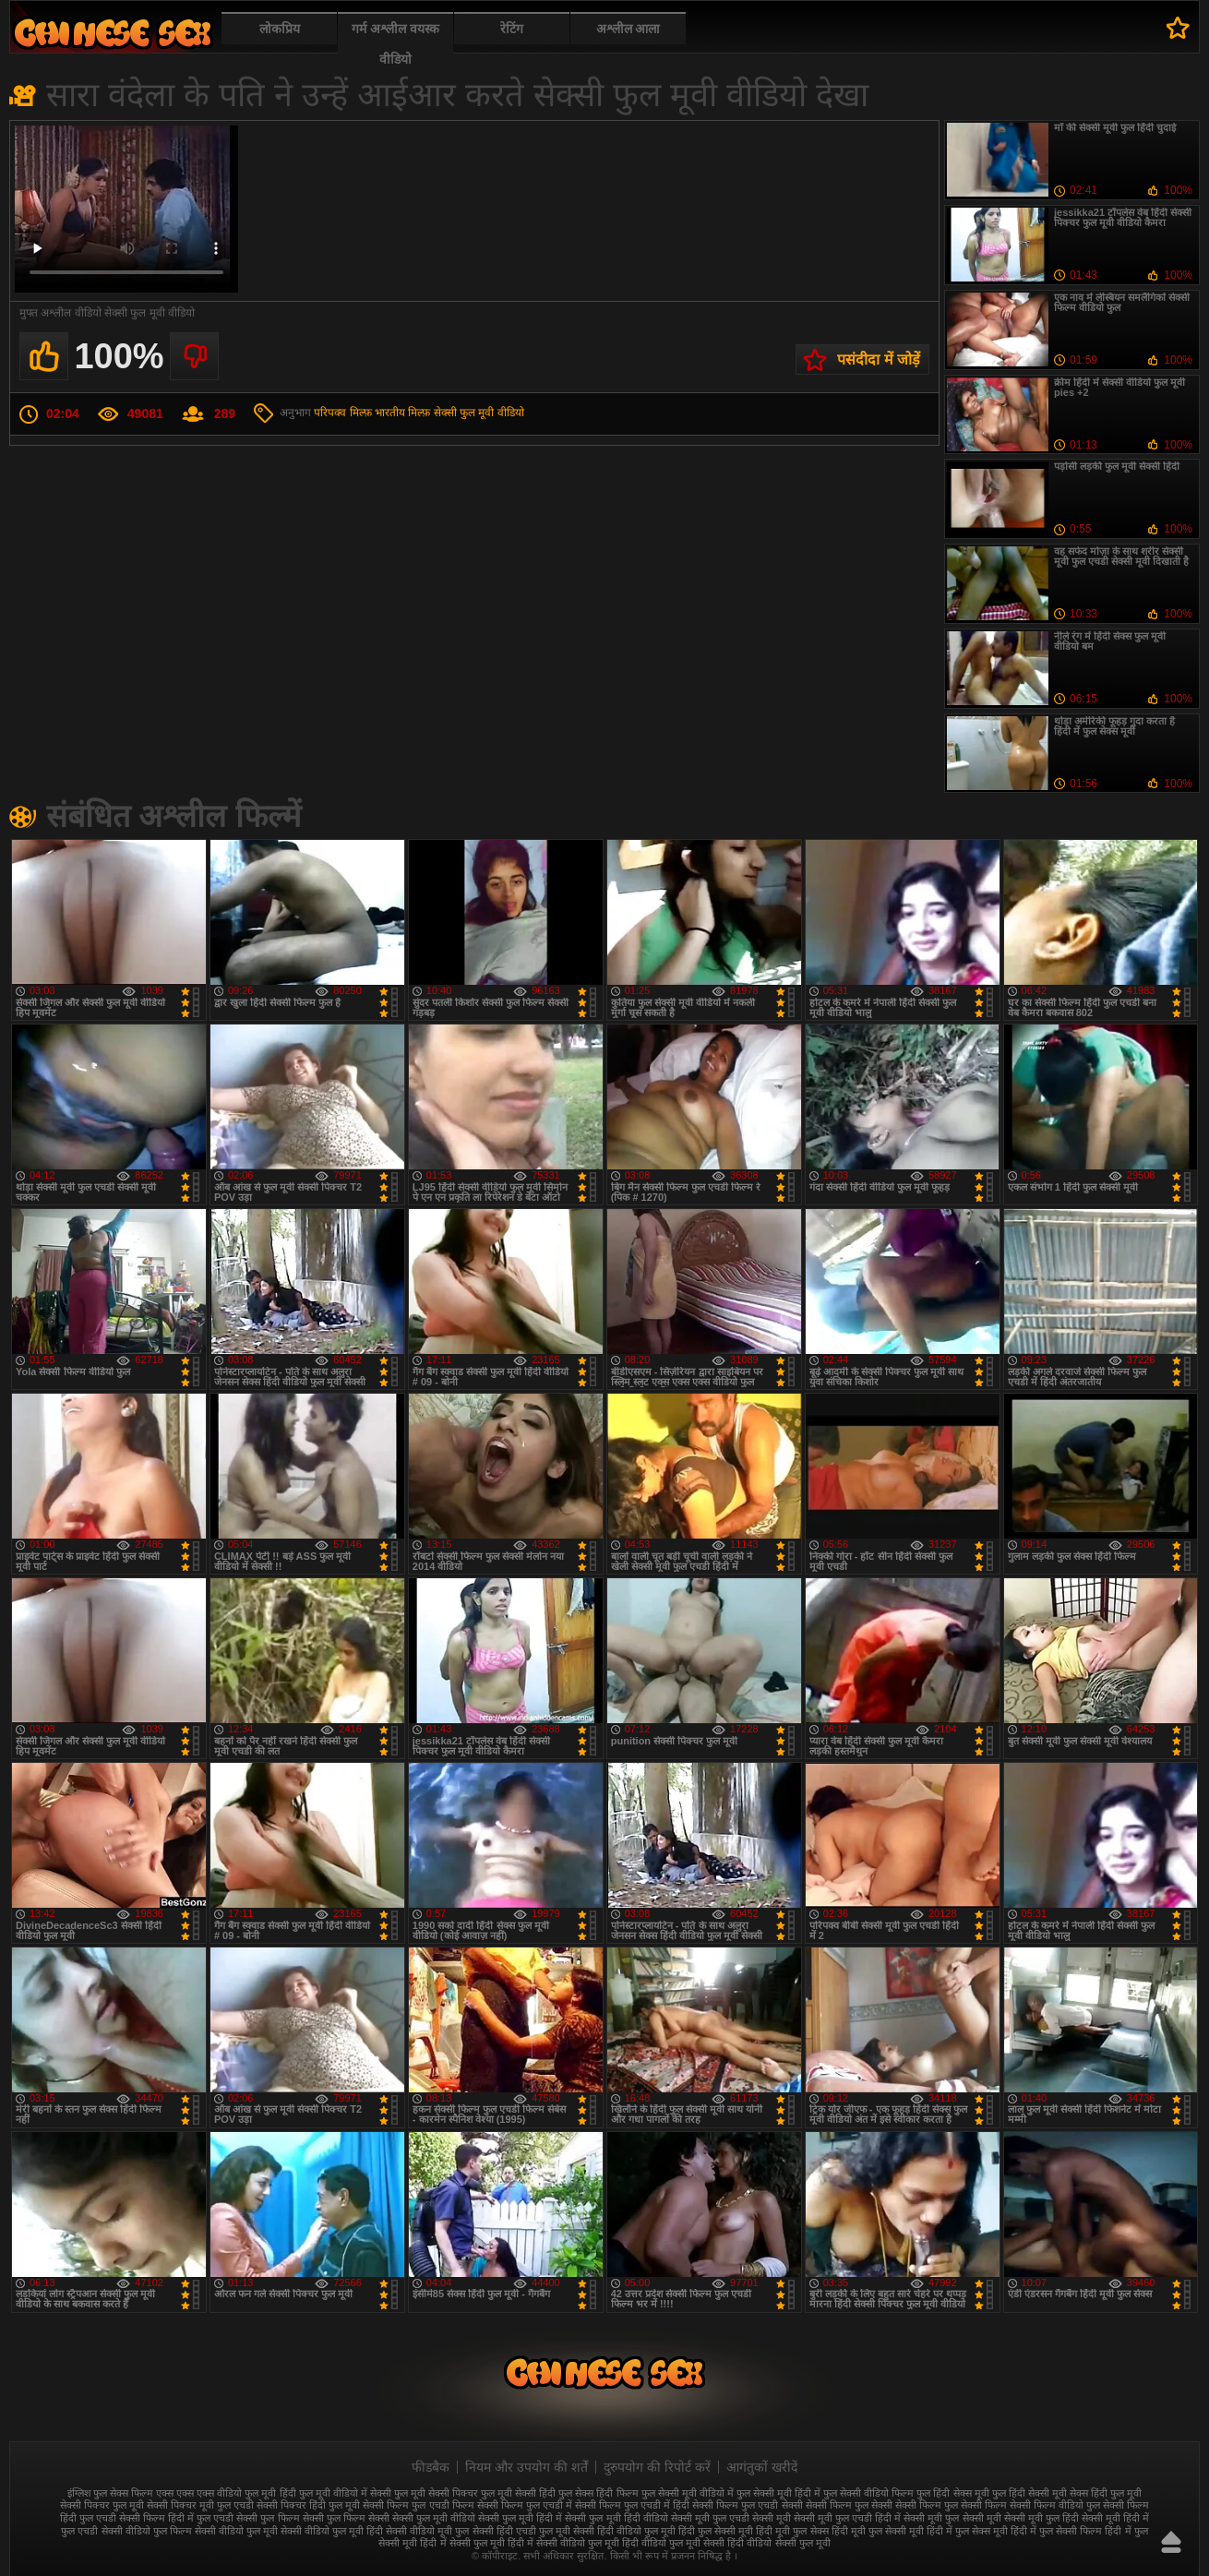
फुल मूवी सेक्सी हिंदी (518, 2492)
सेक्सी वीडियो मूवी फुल (427, 2530)
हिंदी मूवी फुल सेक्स (792, 2530)
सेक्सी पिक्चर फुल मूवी (102, 2504)
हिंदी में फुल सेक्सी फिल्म (1056, 2530)
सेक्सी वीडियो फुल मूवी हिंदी (332, 2530)
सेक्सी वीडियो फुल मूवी (236, 2530)
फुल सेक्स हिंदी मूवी (112, 33)
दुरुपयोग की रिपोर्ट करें (657, 2467)
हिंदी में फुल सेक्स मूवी (967, 2530)
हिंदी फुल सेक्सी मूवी (715, 2530)
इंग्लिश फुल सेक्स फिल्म (110, 2492)
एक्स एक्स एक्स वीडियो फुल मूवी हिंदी (225, 2492)
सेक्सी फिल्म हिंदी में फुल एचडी (176, 2517)
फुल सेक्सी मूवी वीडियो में (687, 2492)
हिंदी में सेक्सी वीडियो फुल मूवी (563, 2542)
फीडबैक (430, 2467)
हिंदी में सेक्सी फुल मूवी (462, 2542)
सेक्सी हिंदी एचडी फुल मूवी (521, 2530)
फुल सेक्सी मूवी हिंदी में (778, 2492)
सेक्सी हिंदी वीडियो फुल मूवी (624, 2530)
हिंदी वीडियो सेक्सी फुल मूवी (778, 2542)
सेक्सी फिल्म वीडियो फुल (1055, 2504)
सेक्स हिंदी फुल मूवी (1106, 2492)
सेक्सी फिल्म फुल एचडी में (524, 2504)
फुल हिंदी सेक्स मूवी (952, 2492)
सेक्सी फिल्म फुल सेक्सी (849, 2504)
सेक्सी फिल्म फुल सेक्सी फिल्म (951, 2504)
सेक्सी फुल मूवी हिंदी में (520, 2517)
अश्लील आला (628, 28)
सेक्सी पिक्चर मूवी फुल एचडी (200, 2504)
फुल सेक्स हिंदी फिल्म (598, 2492)
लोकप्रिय (279, 28)
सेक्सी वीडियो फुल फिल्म (147, 2530)
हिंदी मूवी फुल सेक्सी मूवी (878, 2530)
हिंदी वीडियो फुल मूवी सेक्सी (673, 2542)
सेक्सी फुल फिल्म (267, 2517)
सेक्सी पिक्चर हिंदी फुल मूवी (308, 2504)
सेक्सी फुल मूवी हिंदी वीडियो (616, 2517)
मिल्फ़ (419, 412)
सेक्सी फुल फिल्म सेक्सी (346, 2517)
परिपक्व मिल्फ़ (342, 412)
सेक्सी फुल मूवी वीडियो (479, 412)
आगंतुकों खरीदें (761, 2467)
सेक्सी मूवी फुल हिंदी (1041, 2517)
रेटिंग (511, 28)
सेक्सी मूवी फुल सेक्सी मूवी (952, 2517)
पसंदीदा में (1178, 28)
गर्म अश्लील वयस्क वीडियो (395, 43)
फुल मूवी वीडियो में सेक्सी (345, 2492)
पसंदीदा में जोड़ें (878, 359)
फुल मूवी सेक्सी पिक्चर (436, 2492)
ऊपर (1171, 2542)
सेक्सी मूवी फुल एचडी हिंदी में (847, 2517)
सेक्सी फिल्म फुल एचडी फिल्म (418, 2504)
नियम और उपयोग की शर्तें (526, 2467)
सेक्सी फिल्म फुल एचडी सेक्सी (747, 2504)
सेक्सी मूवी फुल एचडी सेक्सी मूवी (731, 2517)
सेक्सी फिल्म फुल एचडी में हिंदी (632, 2504)
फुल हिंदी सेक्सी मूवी (1029, 2492)
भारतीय (390, 412)
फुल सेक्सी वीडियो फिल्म (868, 2492)
